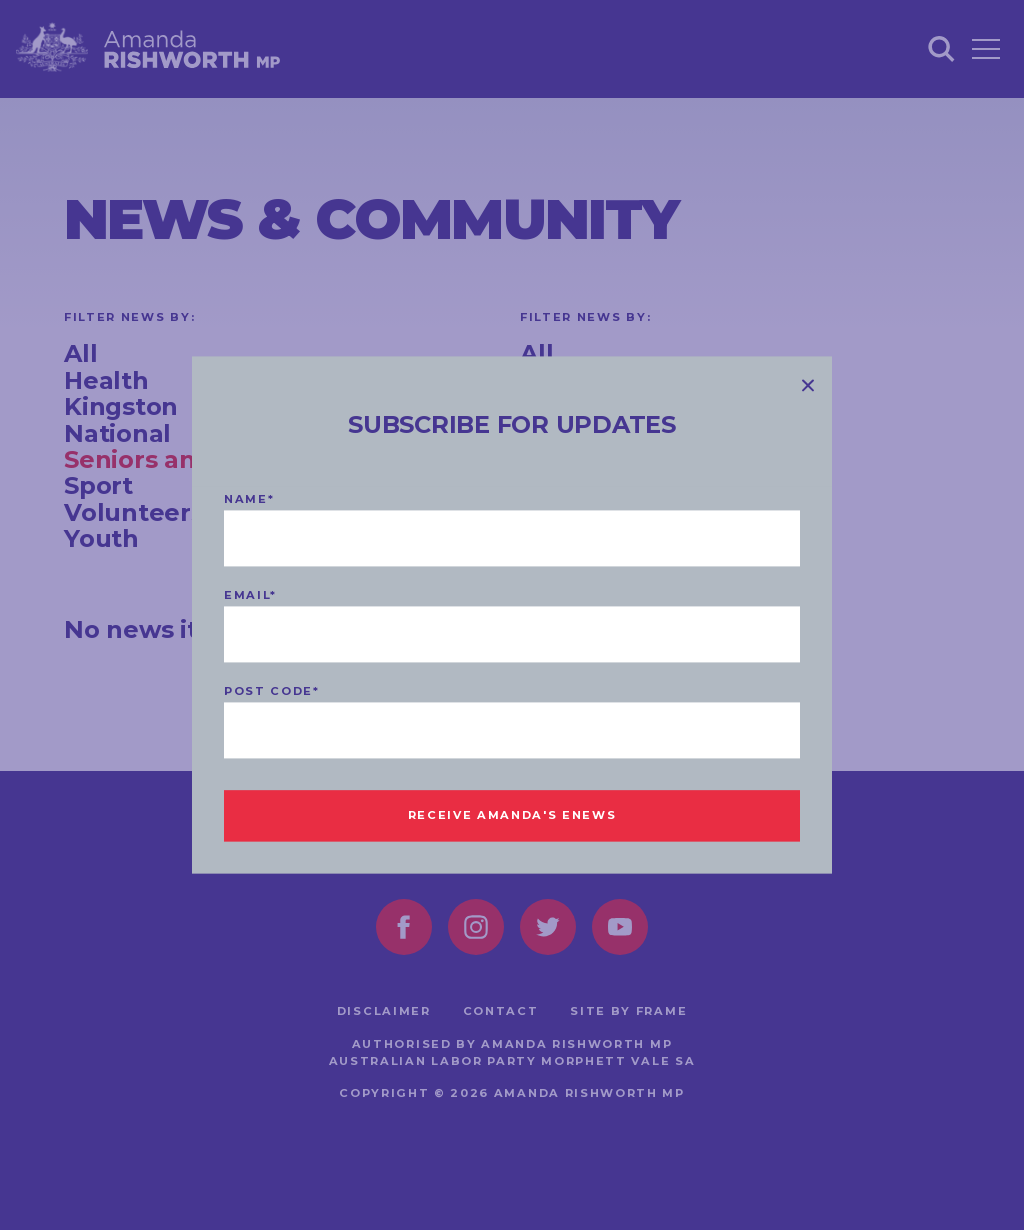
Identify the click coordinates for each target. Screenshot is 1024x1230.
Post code (272, 692)
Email (250, 596)
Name (249, 500)
